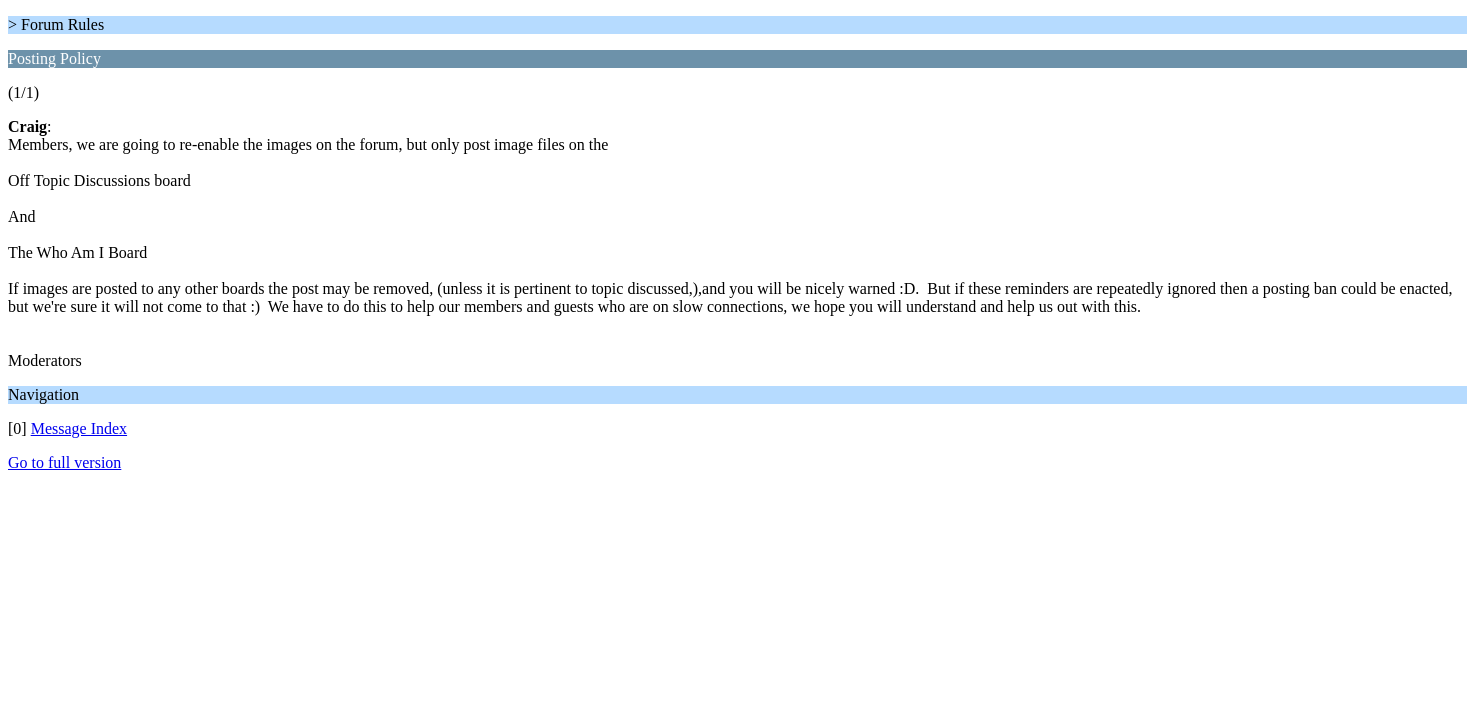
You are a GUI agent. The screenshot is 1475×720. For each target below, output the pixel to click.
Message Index (79, 428)
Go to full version (64, 462)
